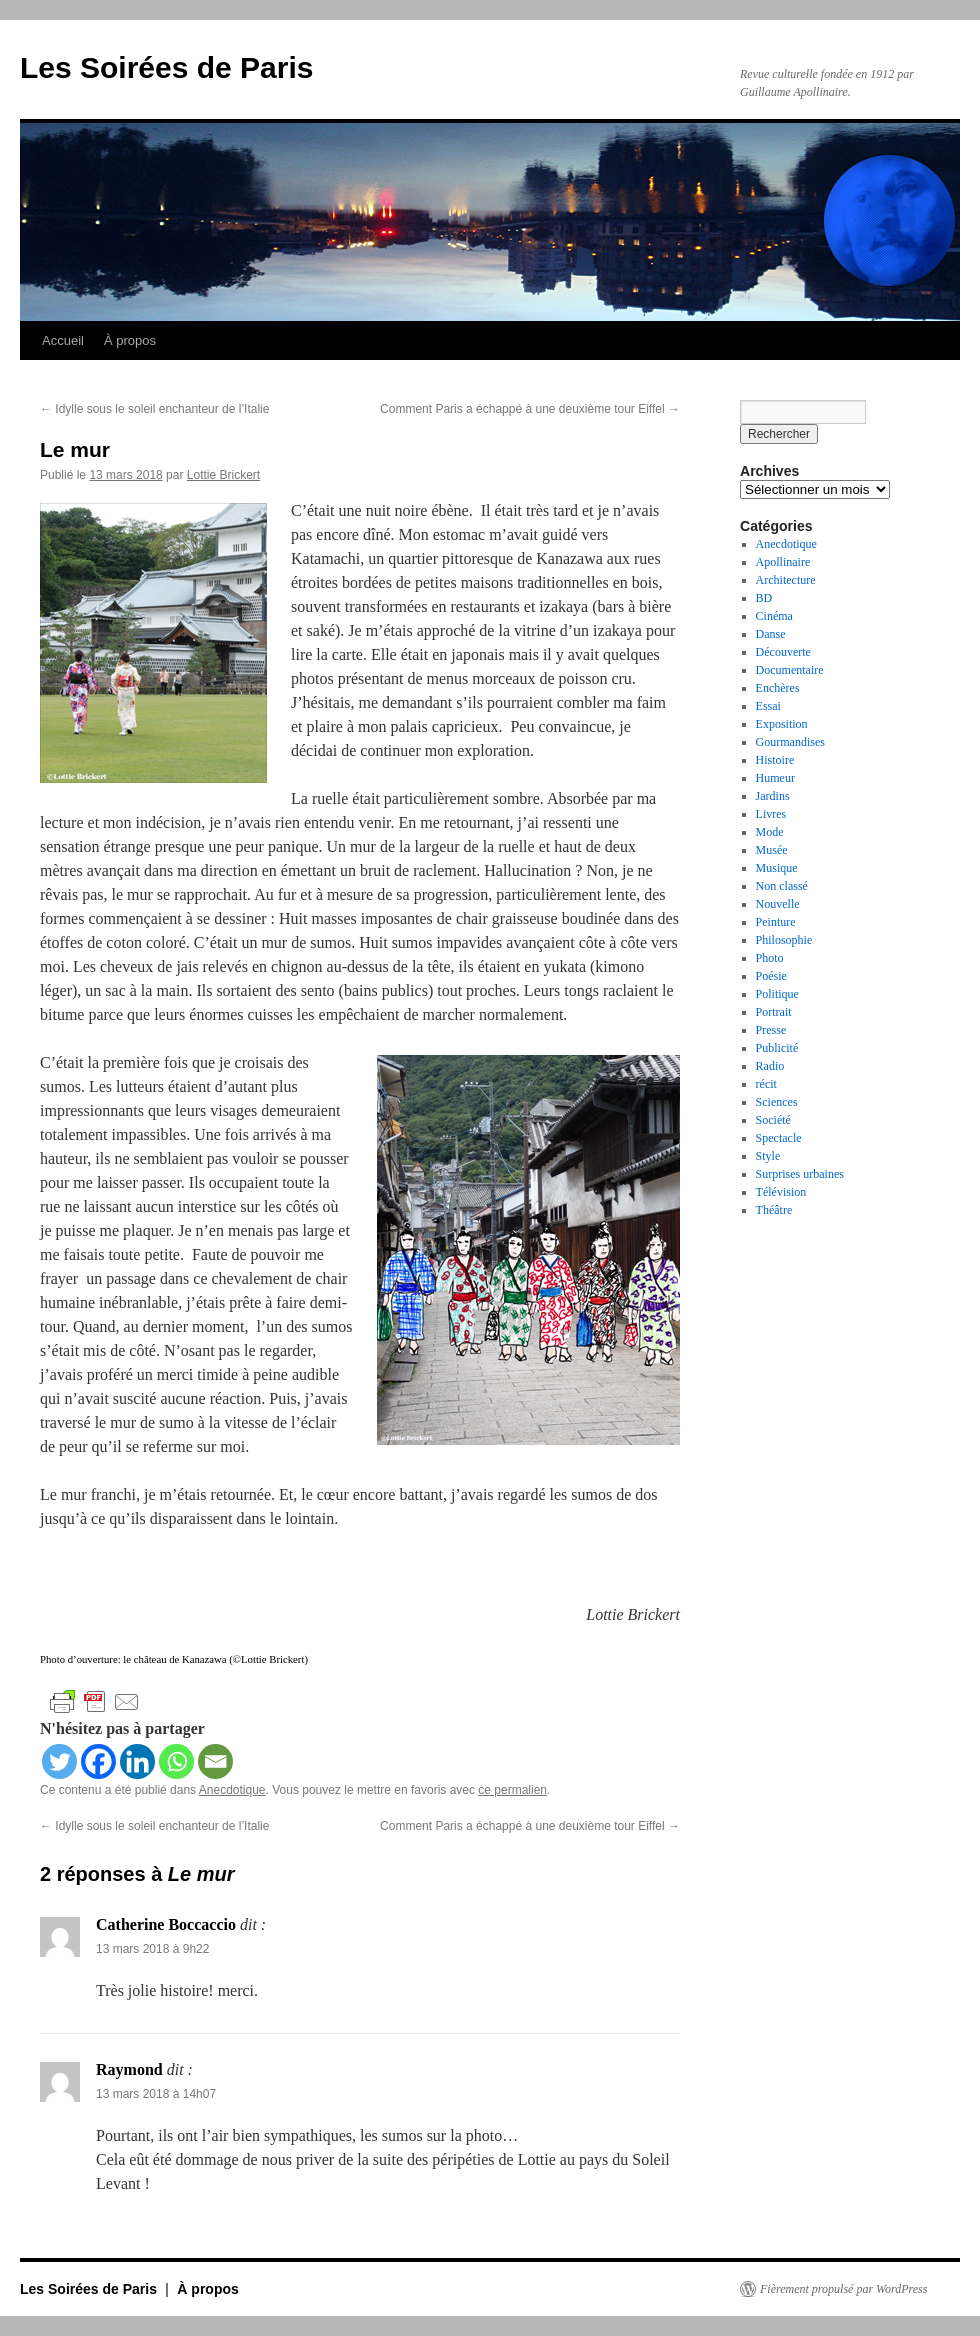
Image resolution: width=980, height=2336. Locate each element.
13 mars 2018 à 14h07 (156, 2094)
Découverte (783, 652)
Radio (770, 1066)
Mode (770, 832)
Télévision (781, 1192)
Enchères (778, 688)
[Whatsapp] (176, 1761)
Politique (777, 994)
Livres (771, 814)
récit (766, 1084)
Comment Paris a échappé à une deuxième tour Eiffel (530, 409)
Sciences (777, 1102)
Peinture (776, 922)
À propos (130, 340)
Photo (770, 958)
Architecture (786, 580)
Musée (772, 850)
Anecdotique (232, 1790)
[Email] (215, 1761)
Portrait (774, 1012)
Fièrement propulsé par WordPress (843, 2289)
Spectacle (779, 1138)
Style (768, 1156)
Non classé (782, 886)
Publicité (777, 1048)
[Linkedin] (137, 1761)
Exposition (782, 724)
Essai (768, 706)
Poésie (771, 976)
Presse (771, 1030)
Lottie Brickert (223, 475)
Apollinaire (783, 562)
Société (773, 1120)
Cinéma (774, 616)
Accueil (63, 340)
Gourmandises (790, 742)
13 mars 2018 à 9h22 (152, 1949)
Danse (771, 634)
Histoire (775, 760)
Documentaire (790, 670)
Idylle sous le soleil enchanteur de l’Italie (154, 409)
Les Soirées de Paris (167, 67)
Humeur (775, 778)
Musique (777, 868)
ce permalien (512, 1790)
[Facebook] (98, 1761)
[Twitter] (59, 1761)
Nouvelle (778, 904)
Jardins (773, 796)
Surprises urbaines (800, 1174)
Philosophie (784, 940)
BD (764, 598)
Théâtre (774, 1210)
